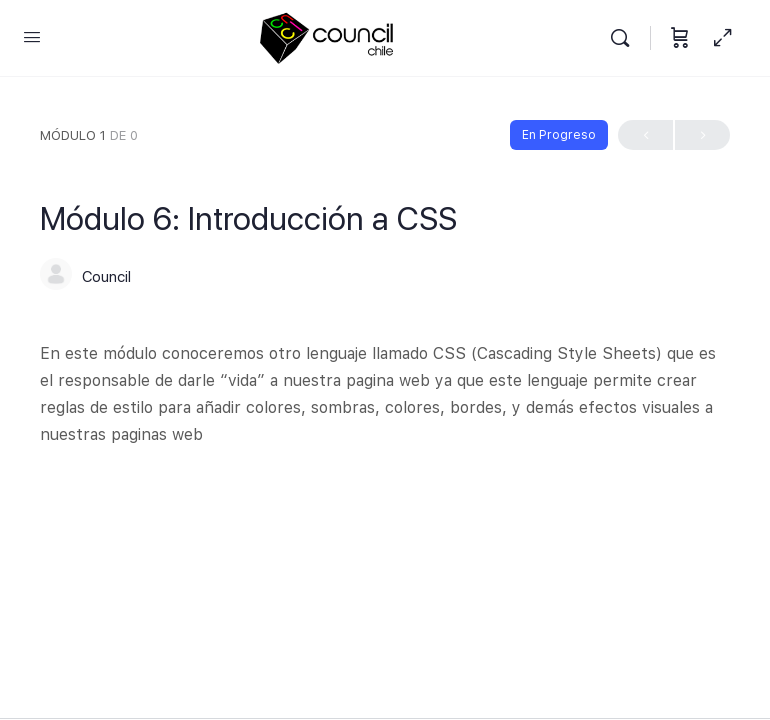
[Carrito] (680, 38)
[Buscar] (625, 38)
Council (106, 277)
